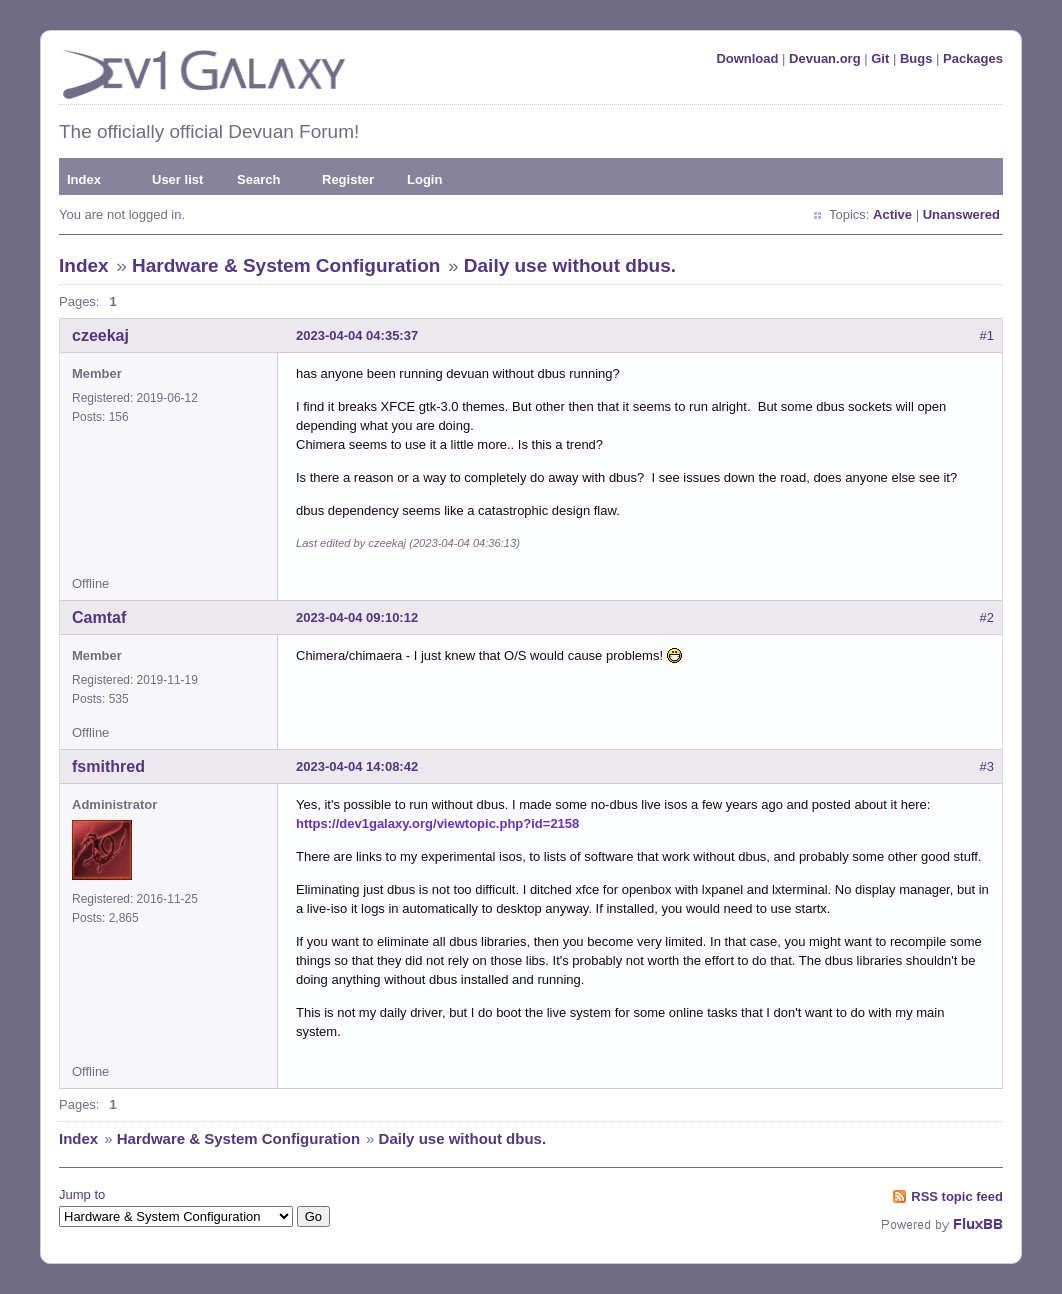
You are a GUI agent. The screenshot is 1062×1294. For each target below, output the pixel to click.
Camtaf (99, 617)
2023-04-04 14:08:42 (357, 766)
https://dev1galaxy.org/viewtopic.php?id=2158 (437, 823)
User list (177, 179)
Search (258, 179)
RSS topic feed (957, 1196)
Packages (973, 58)
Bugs (916, 58)
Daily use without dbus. (570, 265)
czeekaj (100, 335)
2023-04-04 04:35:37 (357, 335)
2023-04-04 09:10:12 (357, 617)
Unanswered (961, 214)
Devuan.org (825, 58)
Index (84, 179)
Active (892, 214)
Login (424, 179)
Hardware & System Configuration (286, 265)
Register (348, 179)
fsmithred (108, 766)
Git (880, 58)
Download (747, 58)
